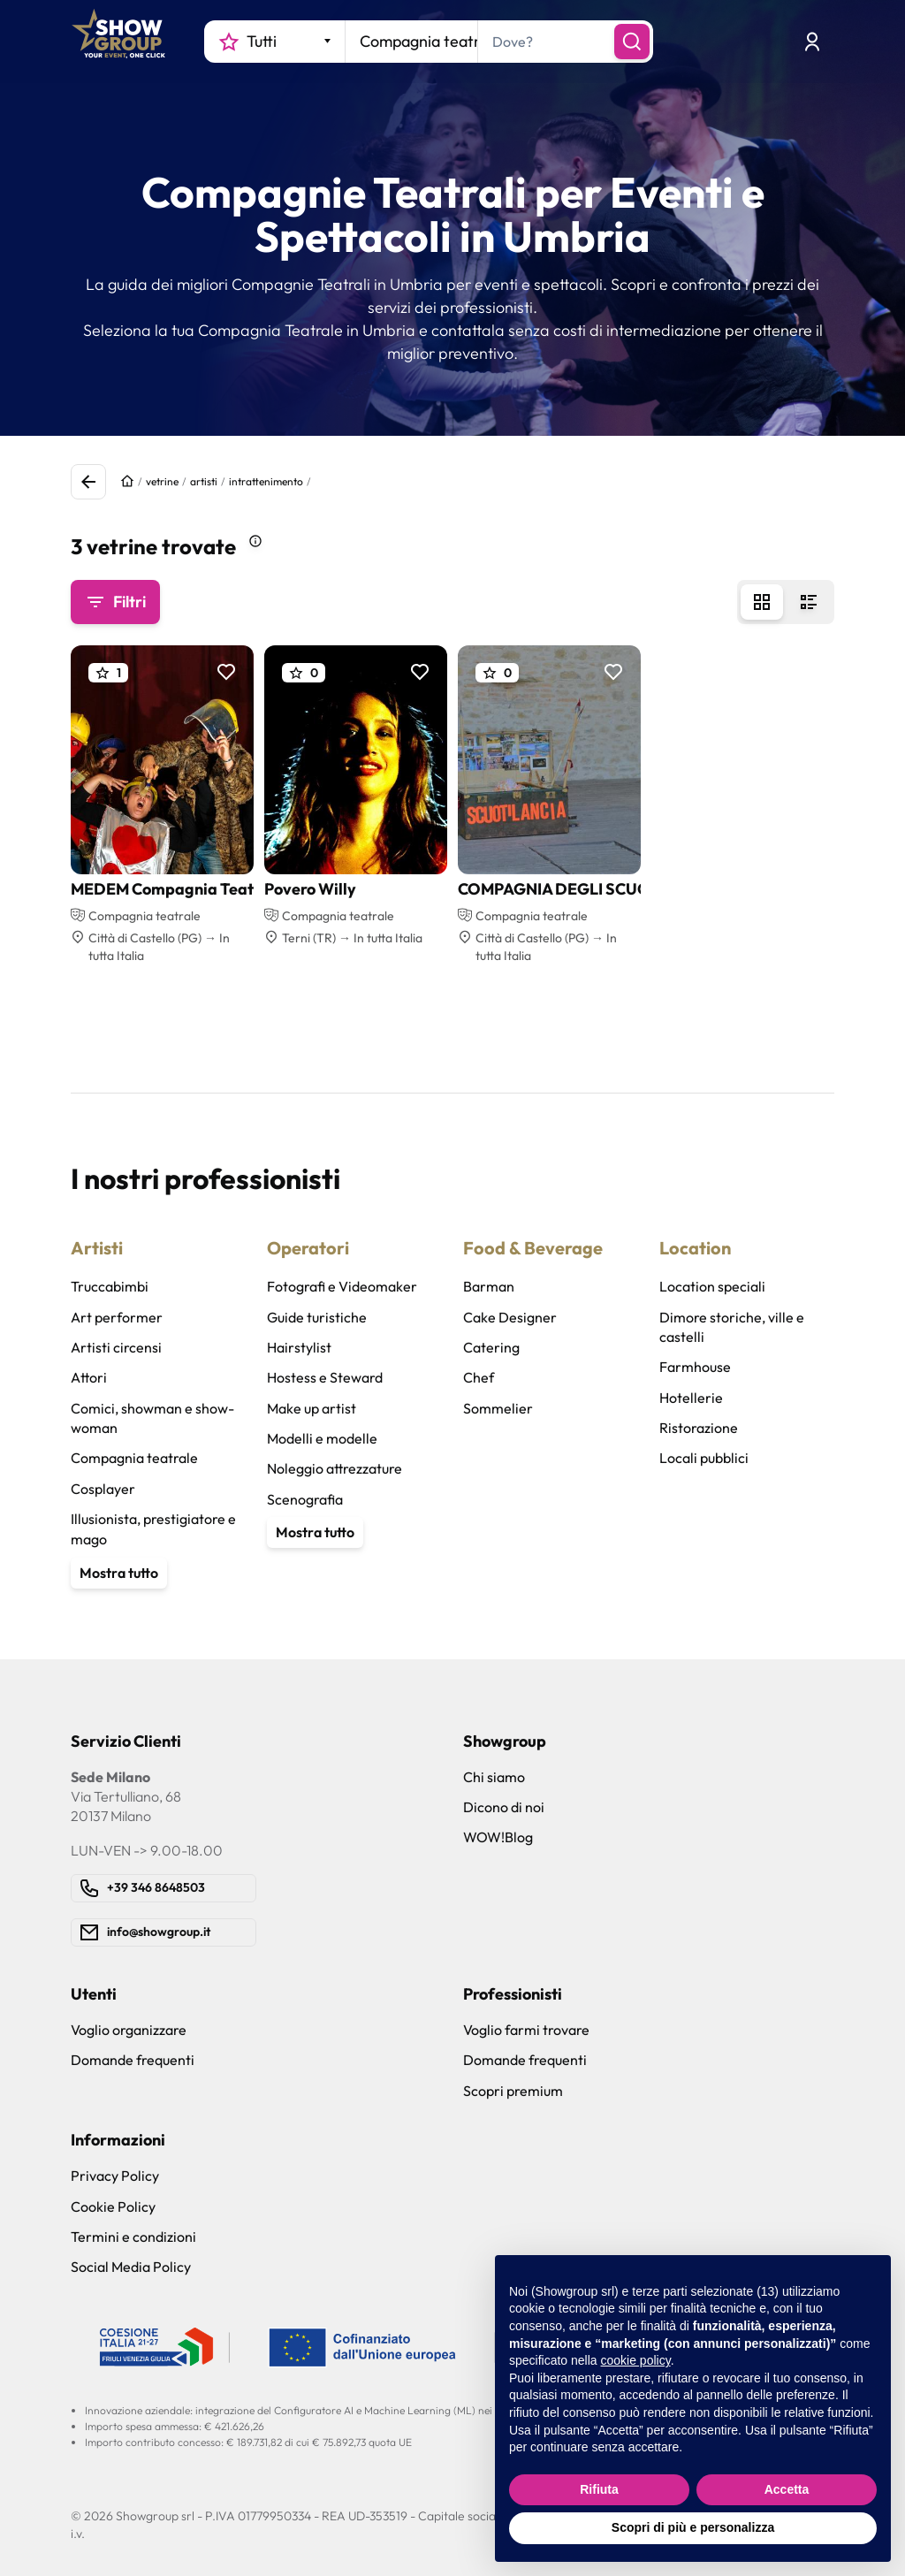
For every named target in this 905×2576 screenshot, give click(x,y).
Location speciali (712, 1286)
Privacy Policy (115, 2175)
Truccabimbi (109, 1286)
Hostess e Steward (325, 1377)
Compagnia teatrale (134, 1458)
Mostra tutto (119, 1572)
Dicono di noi (503, 1807)
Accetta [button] (787, 2489)
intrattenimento (266, 481)
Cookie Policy (113, 2206)
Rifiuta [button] (599, 2489)
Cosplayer (103, 1489)
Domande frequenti (132, 2060)
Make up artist (311, 1408)
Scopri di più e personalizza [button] (693, 2527)
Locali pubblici (704, 1458)
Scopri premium (513, 2091)
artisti (203, 481)
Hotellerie (691, 1397)
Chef (478, 1377)
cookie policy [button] (636, 2360)
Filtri (115, 602)
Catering (491, 1347)
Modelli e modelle (322, 1438)
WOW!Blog (498, 1837)
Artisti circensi (116, 1347)
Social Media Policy (131, 2266)
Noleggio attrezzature (334, 1468)
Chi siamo (494, 1777)
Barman (488, 1286)
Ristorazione (698, 1428)
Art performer (117, 1317)
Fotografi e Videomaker (342, 1286)
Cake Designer (510, 1317)
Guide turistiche (317, 1317)
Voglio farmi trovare (526, 2030)
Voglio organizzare (128, 2030)
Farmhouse (695, 1367)
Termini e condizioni (133, 2236)
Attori (89, 1377)
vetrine (162, 481)
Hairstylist (299, 1347)
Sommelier (498, 1408)
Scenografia (305, 1499)
